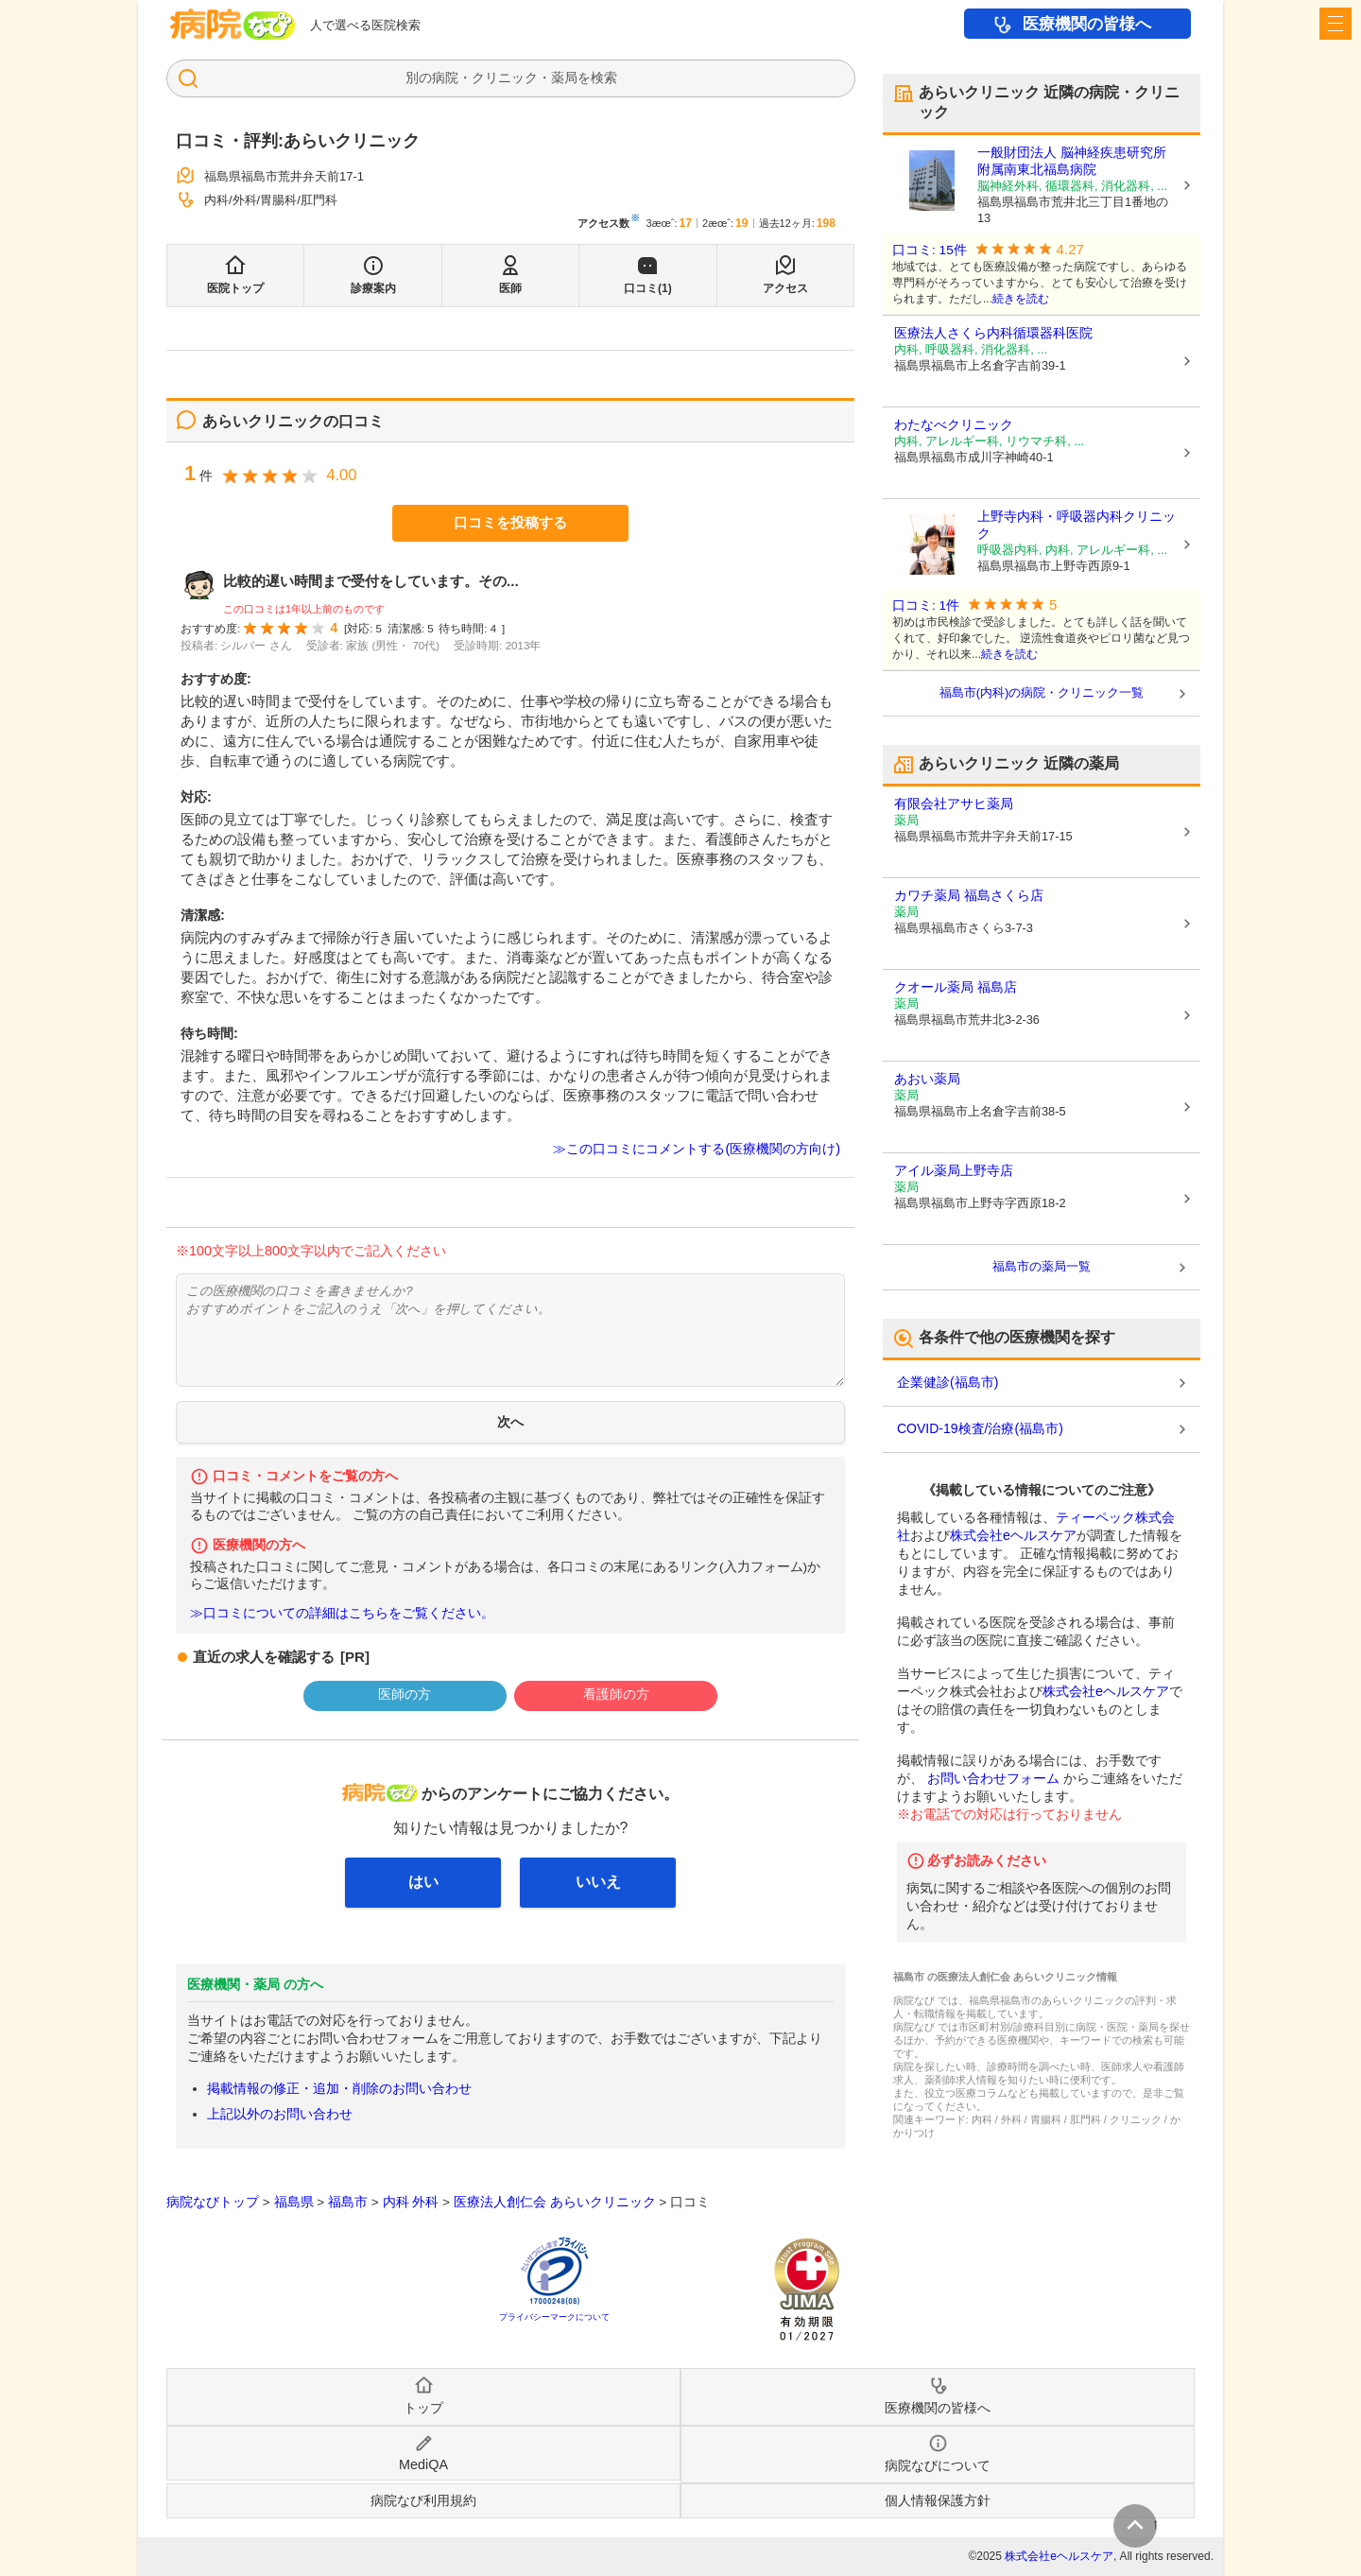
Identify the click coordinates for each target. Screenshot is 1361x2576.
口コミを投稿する (510, 522)
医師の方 (404, 1694)
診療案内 (373, 288)
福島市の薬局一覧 (1041, 1266)
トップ (423, 2407)
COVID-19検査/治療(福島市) (980, 1428)
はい (423, 1882)
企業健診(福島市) (947, 1382)
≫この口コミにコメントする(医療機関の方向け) (696, 1148)
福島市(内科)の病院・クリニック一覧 (1042, 692)
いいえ (598, 1882)
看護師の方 (616, 1694)
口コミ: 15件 (929, 250)
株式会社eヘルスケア (1013, 1535)
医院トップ (235, 288)
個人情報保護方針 (938, 2500)
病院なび (232, 24)
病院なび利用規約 (423, 2500)
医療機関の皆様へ (1087, 24)
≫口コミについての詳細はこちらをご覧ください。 (342, 1613)
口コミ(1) (648, 288)
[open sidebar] (1335, 24)
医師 (510, 288)
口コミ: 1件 (925, 605)
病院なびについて (938, 2465)
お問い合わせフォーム (993, 1778)
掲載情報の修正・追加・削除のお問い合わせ (339, 2088)
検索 (604, 77)
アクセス (785, 288)
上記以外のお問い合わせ (280, 2113)
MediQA (423, 2464)
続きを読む (1020, 298)
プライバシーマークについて (554, 2317)
